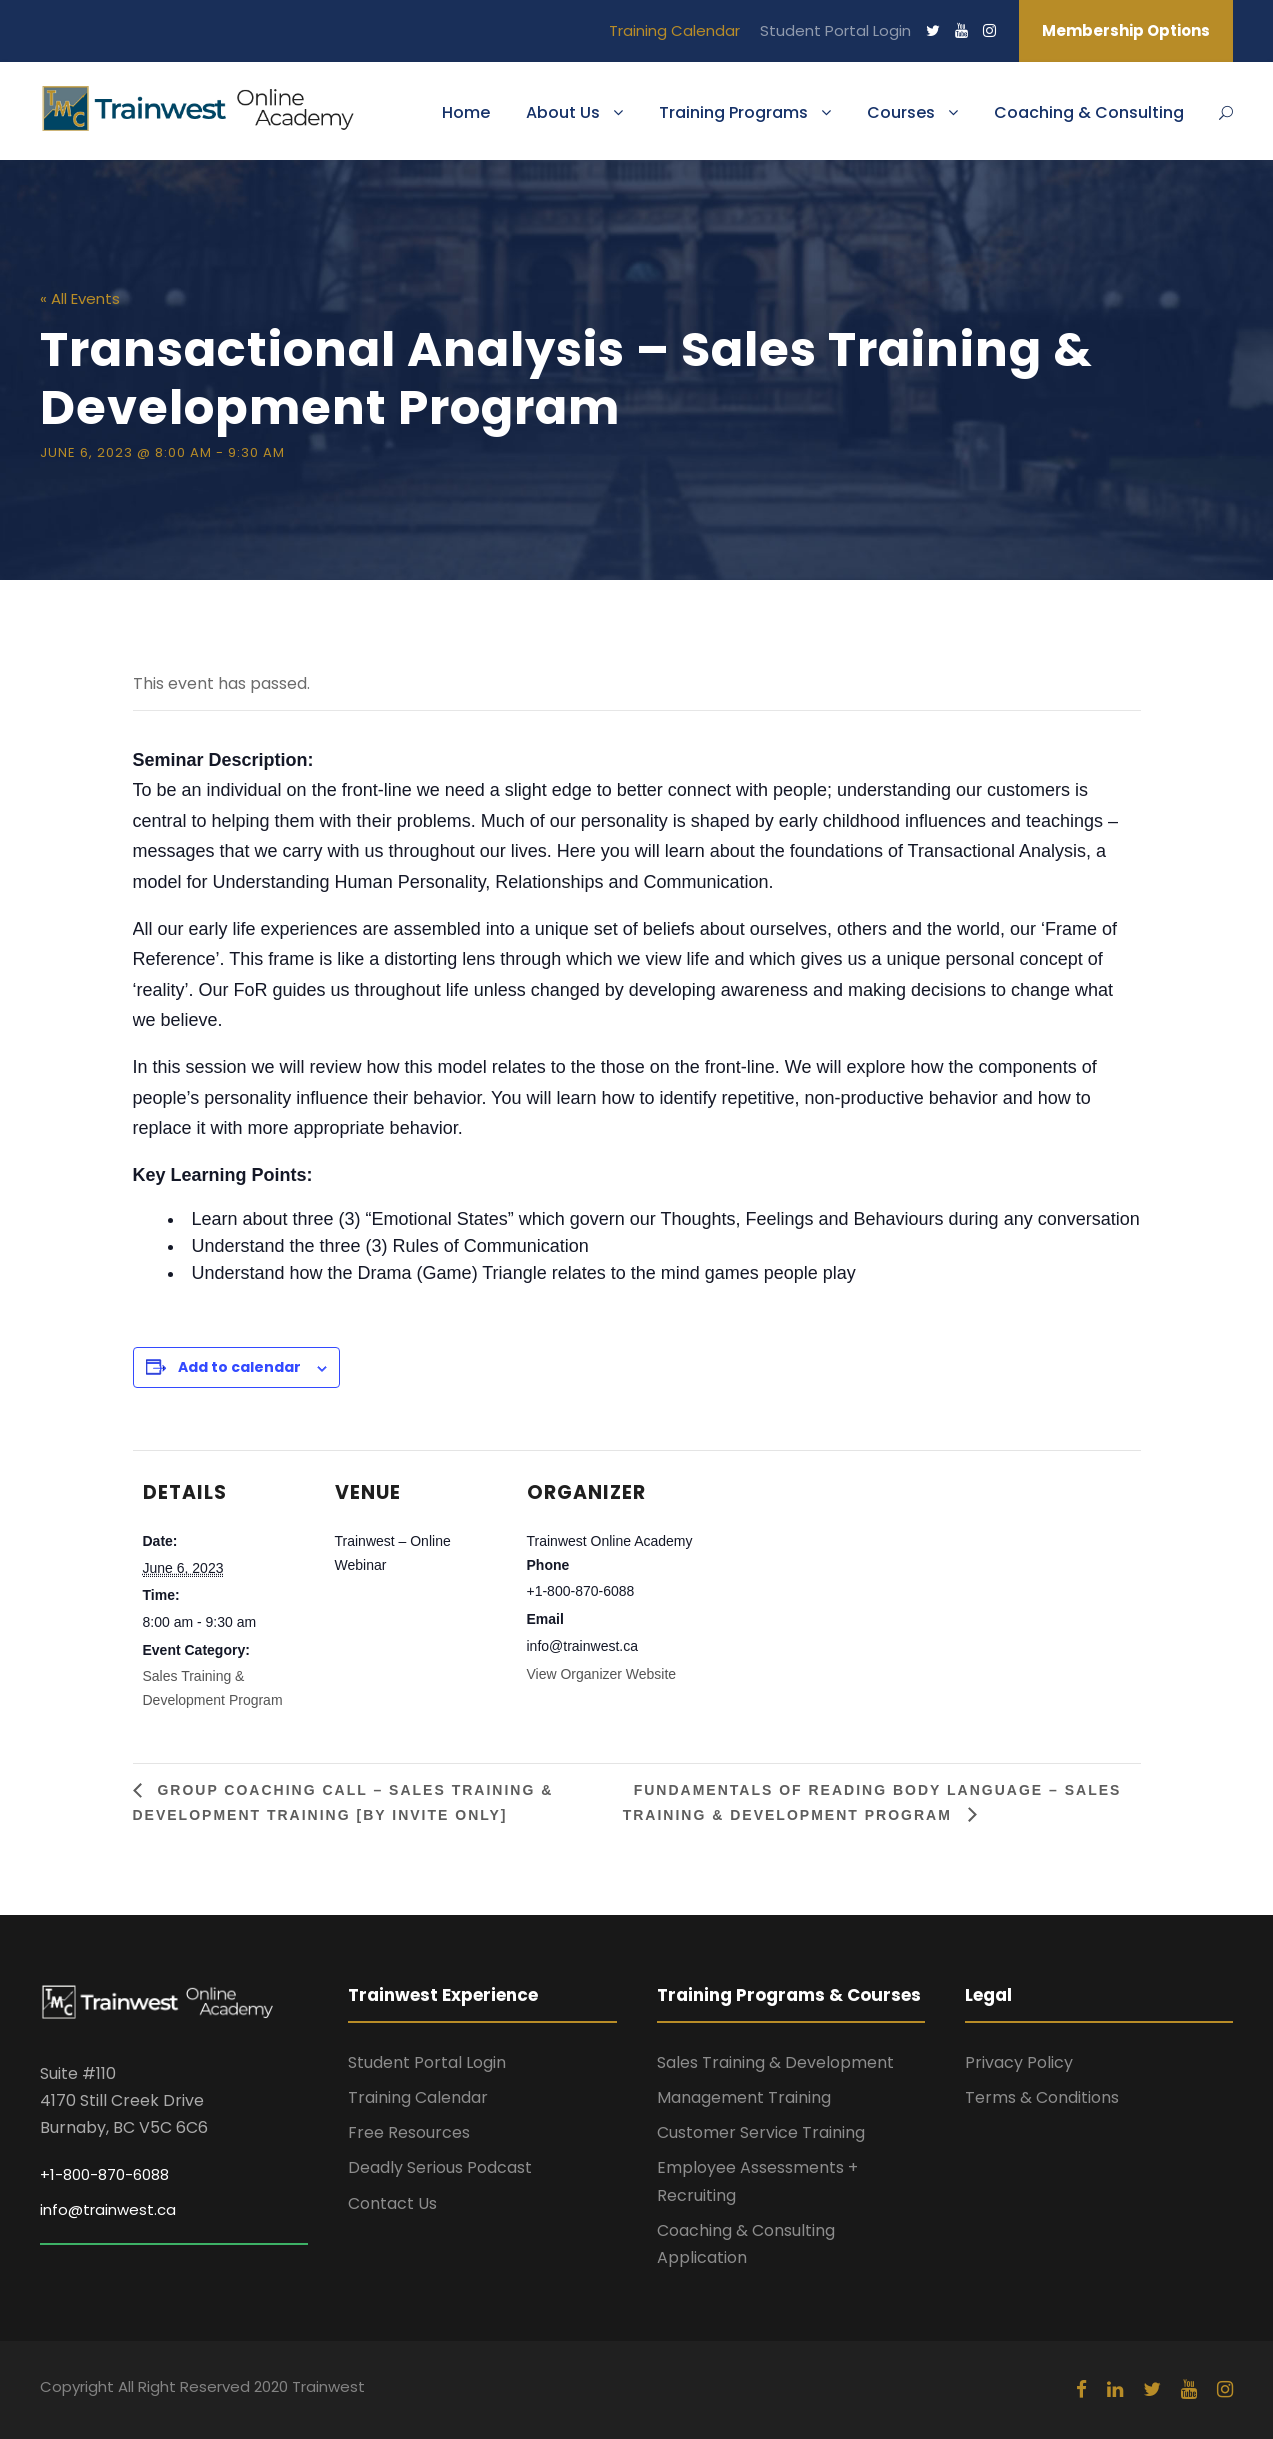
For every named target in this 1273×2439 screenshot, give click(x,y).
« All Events (80, 298)
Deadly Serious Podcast (440, 2167)
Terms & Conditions (1042, 2097)
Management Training (744, 2097)
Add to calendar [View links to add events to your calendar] (239, 1367)
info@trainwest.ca (108, 2209)
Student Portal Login (835, 30)
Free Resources (409, 2132)
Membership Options (1126, 30)
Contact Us (392, 2203)
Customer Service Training (761, 2132)
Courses (901, 112)
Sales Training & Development (775, 2062)
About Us (563, 112)
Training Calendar (674, 30)
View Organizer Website (602, 1674)
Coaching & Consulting (1089, 112)
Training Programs (733, 112)
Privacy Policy (1019, 2062)
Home (466, 112)
